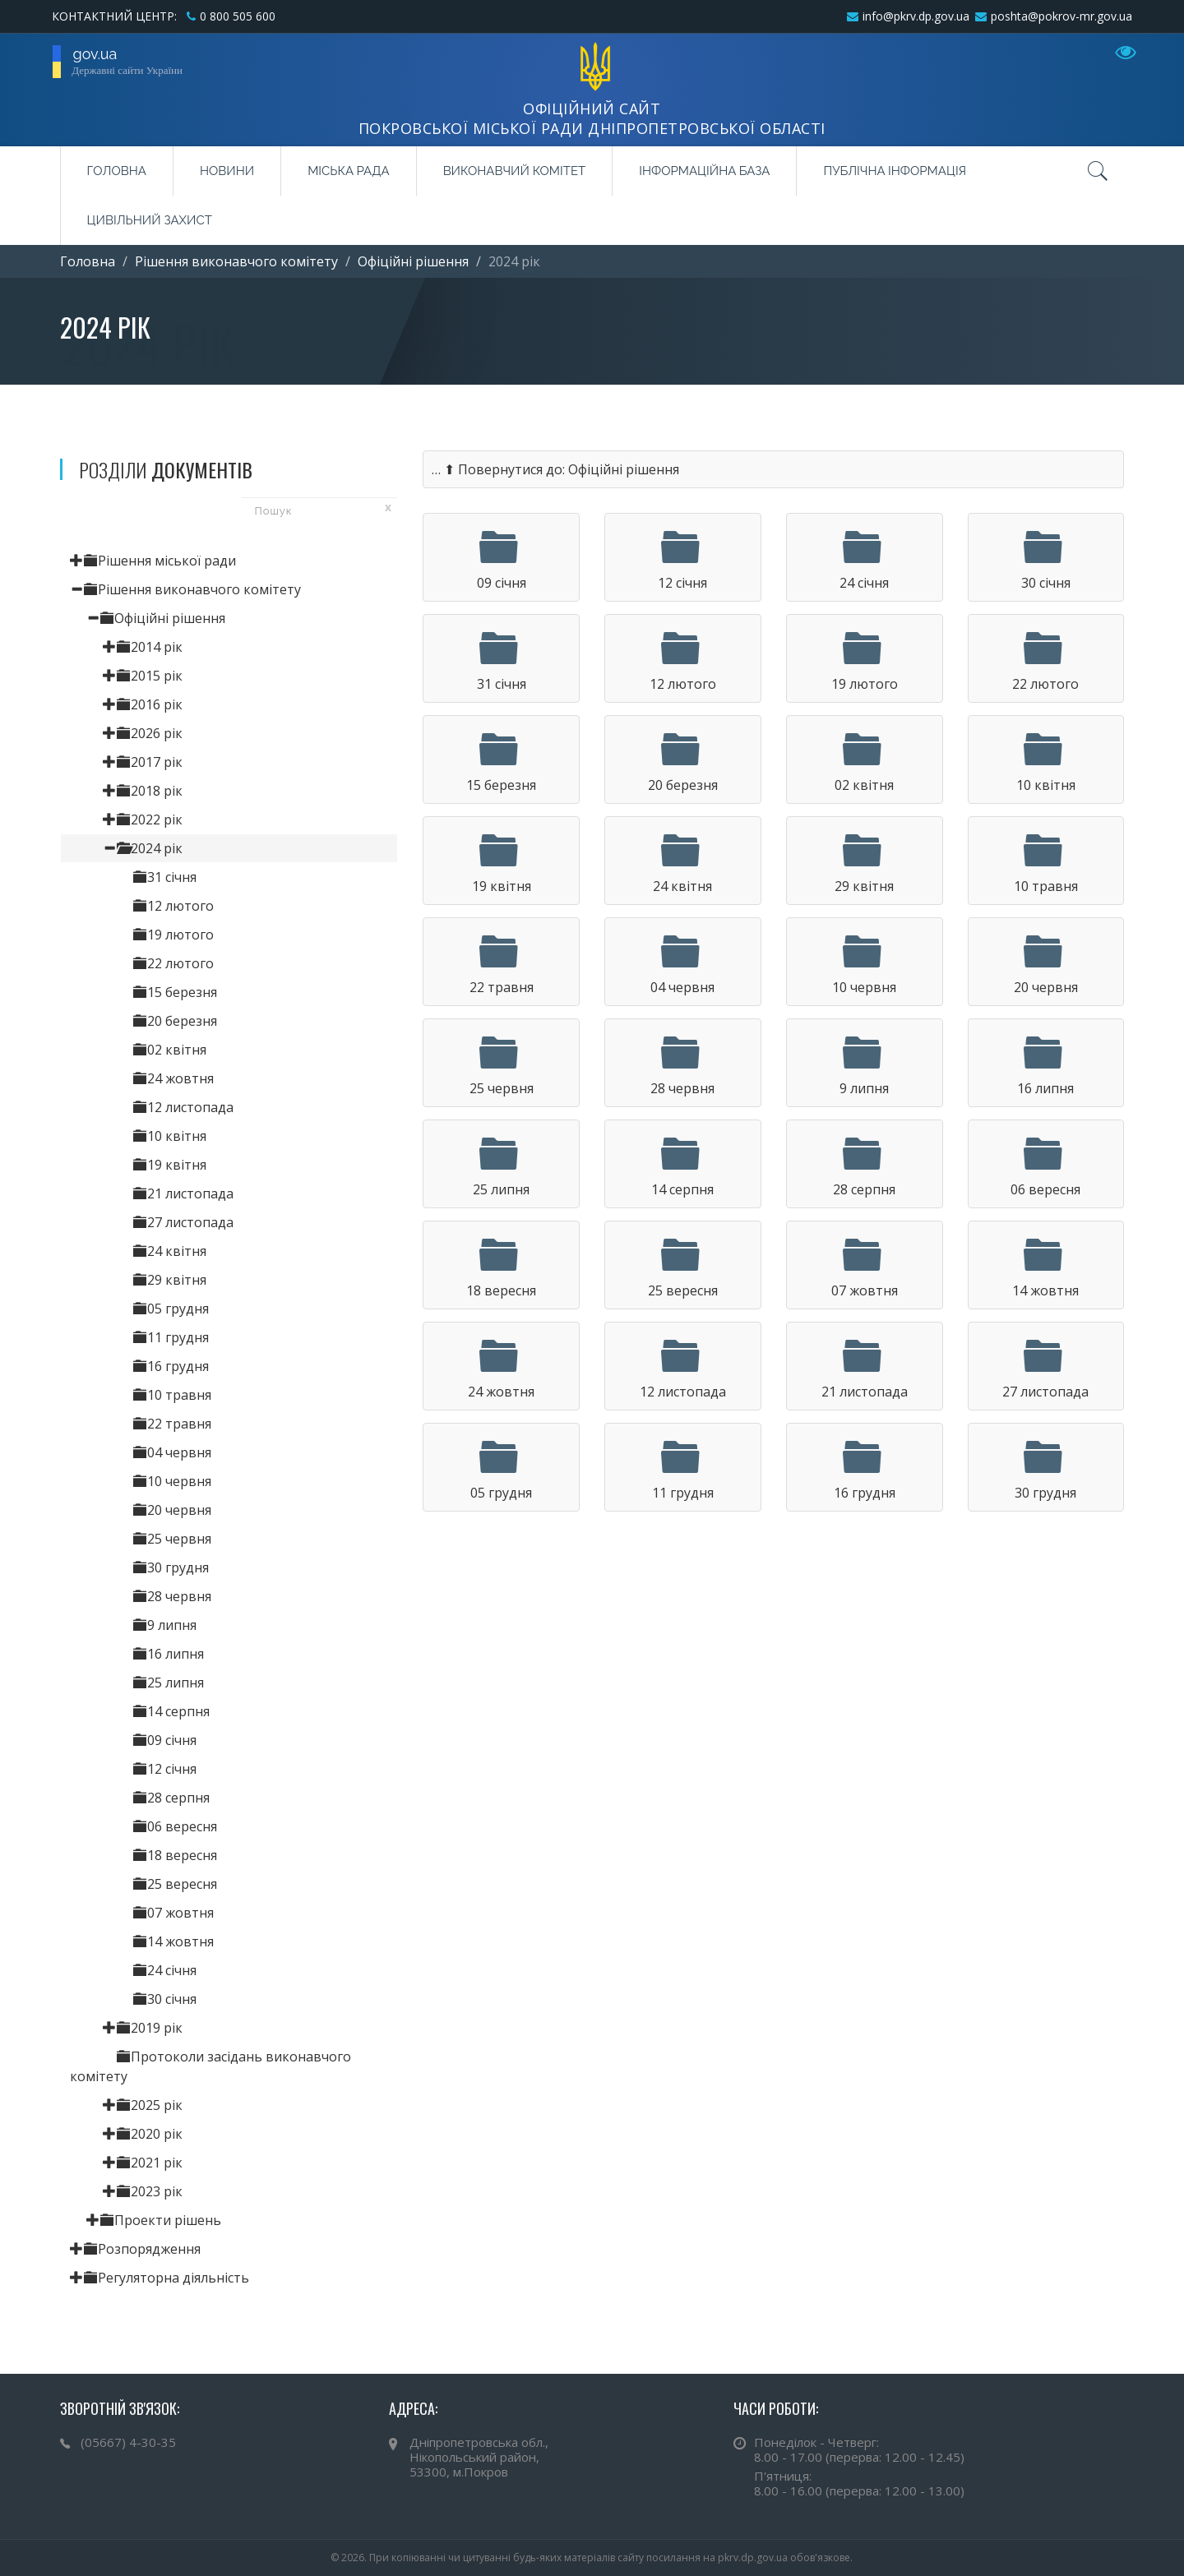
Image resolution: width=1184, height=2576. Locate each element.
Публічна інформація (894, 171)
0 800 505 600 (237, 16)
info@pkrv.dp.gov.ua (916, 16)
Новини (227, 171)
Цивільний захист (149, 220)
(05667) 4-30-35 (128, 2442)
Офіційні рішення (413, 261)
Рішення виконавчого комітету (236, 261)
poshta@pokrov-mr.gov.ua (1061, 16)
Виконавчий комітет (514, 171)
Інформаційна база (704, 171)
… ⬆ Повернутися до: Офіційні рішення (555, 469)
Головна (116, 171)
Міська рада (348, 171)
